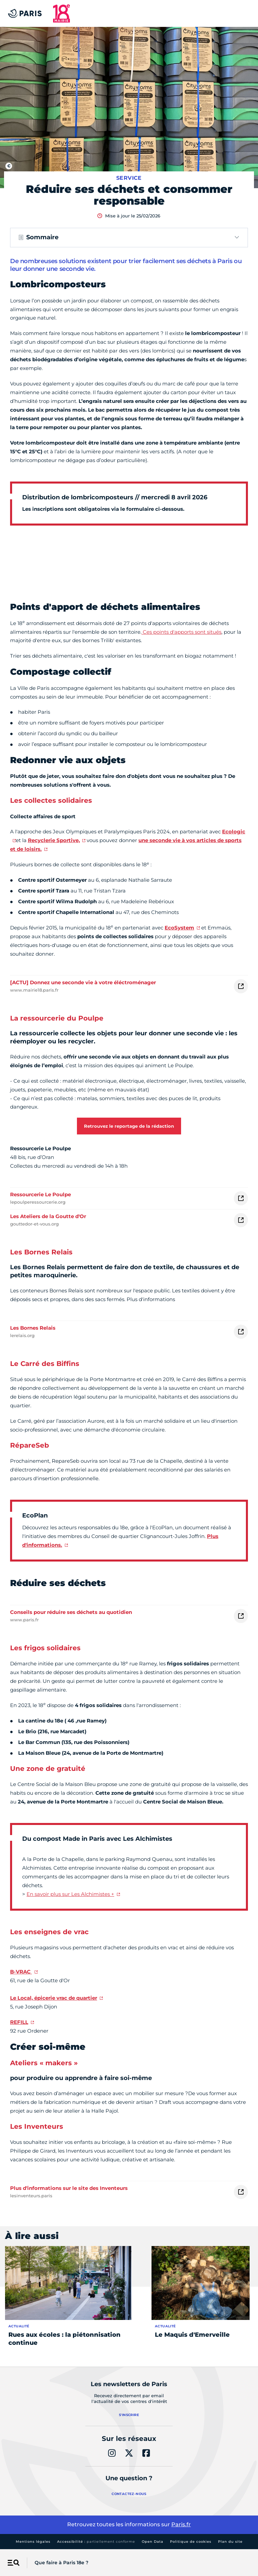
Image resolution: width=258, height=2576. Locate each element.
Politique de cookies (190, 2541)
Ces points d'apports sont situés (181, 632)
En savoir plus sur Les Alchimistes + (70, 1894)
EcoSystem (179, 927)
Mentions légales (33, 2541)
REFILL (19, 2022)
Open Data (152, 2541)
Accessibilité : (96, 2541)
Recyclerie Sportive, (54, 840)
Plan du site (230, 2541)
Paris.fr (181, 2524)
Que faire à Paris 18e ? (61, 2563)
